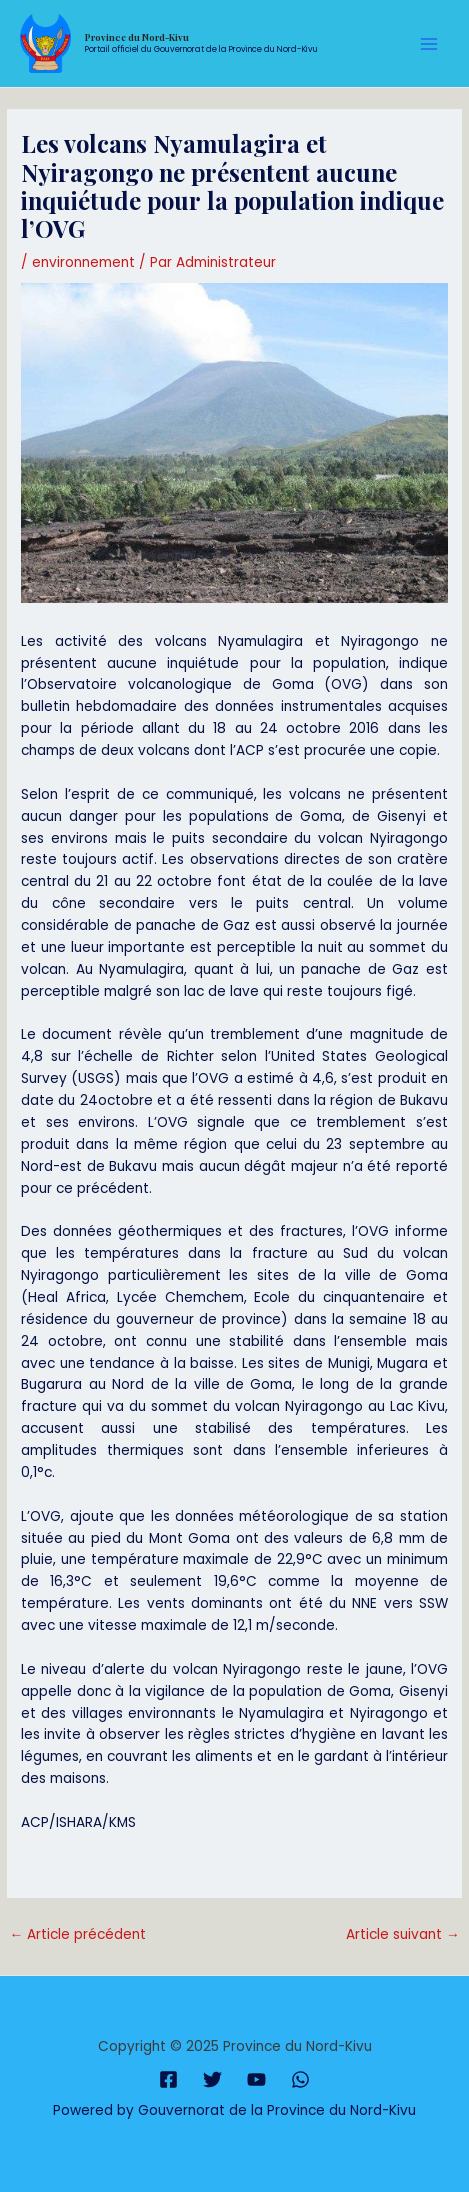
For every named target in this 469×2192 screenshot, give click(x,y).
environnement (83, 262)
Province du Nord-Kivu (137, 37)
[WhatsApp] (300, 2079)
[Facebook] (168, 2079)
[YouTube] (256, 2079)
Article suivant (403, 1934)
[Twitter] (212, 2079)
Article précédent (77, 1934)
